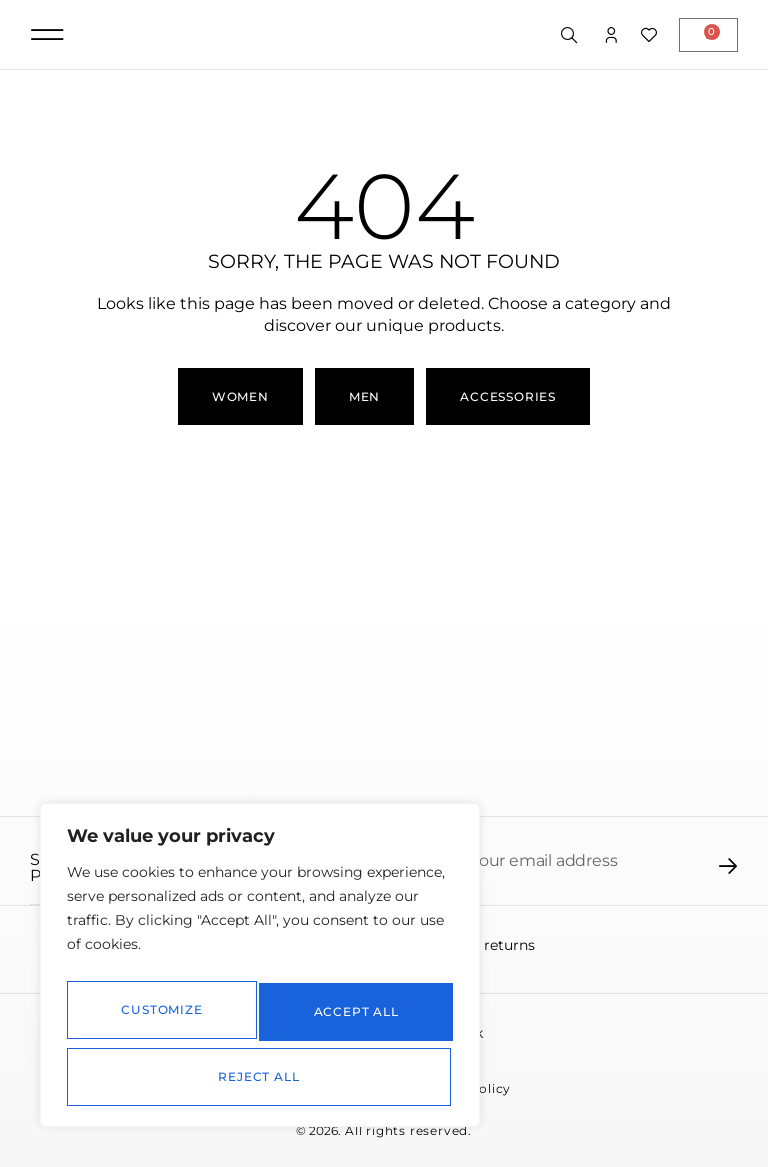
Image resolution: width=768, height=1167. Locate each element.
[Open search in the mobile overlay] (571, 36)
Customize (159, 1019)
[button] (47, 34)
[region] (260, 974)
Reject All (352, 1019)
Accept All (260, 1076)
